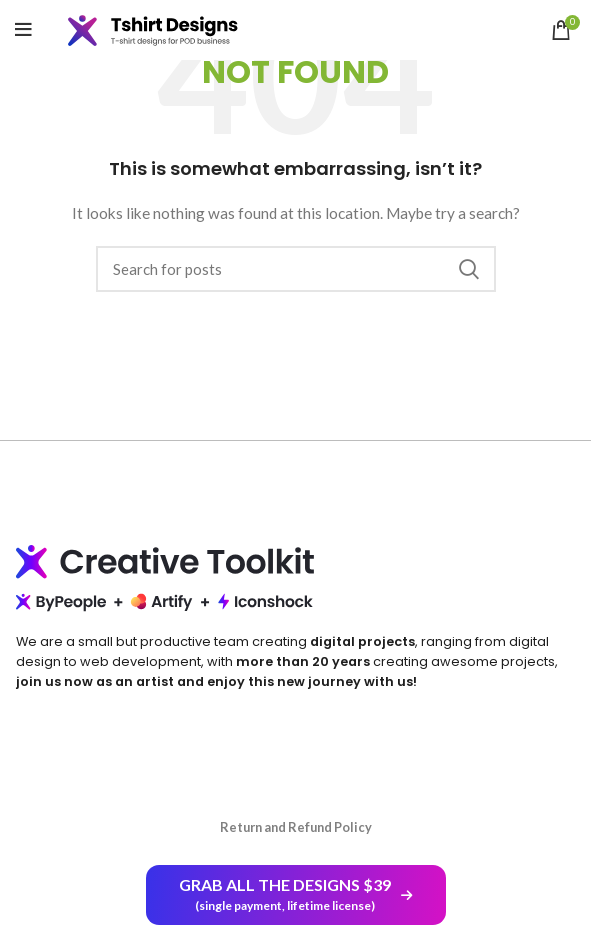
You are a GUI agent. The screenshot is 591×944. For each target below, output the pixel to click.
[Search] (296, 269)
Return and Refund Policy (296, 827)
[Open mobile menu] (23, 30)
